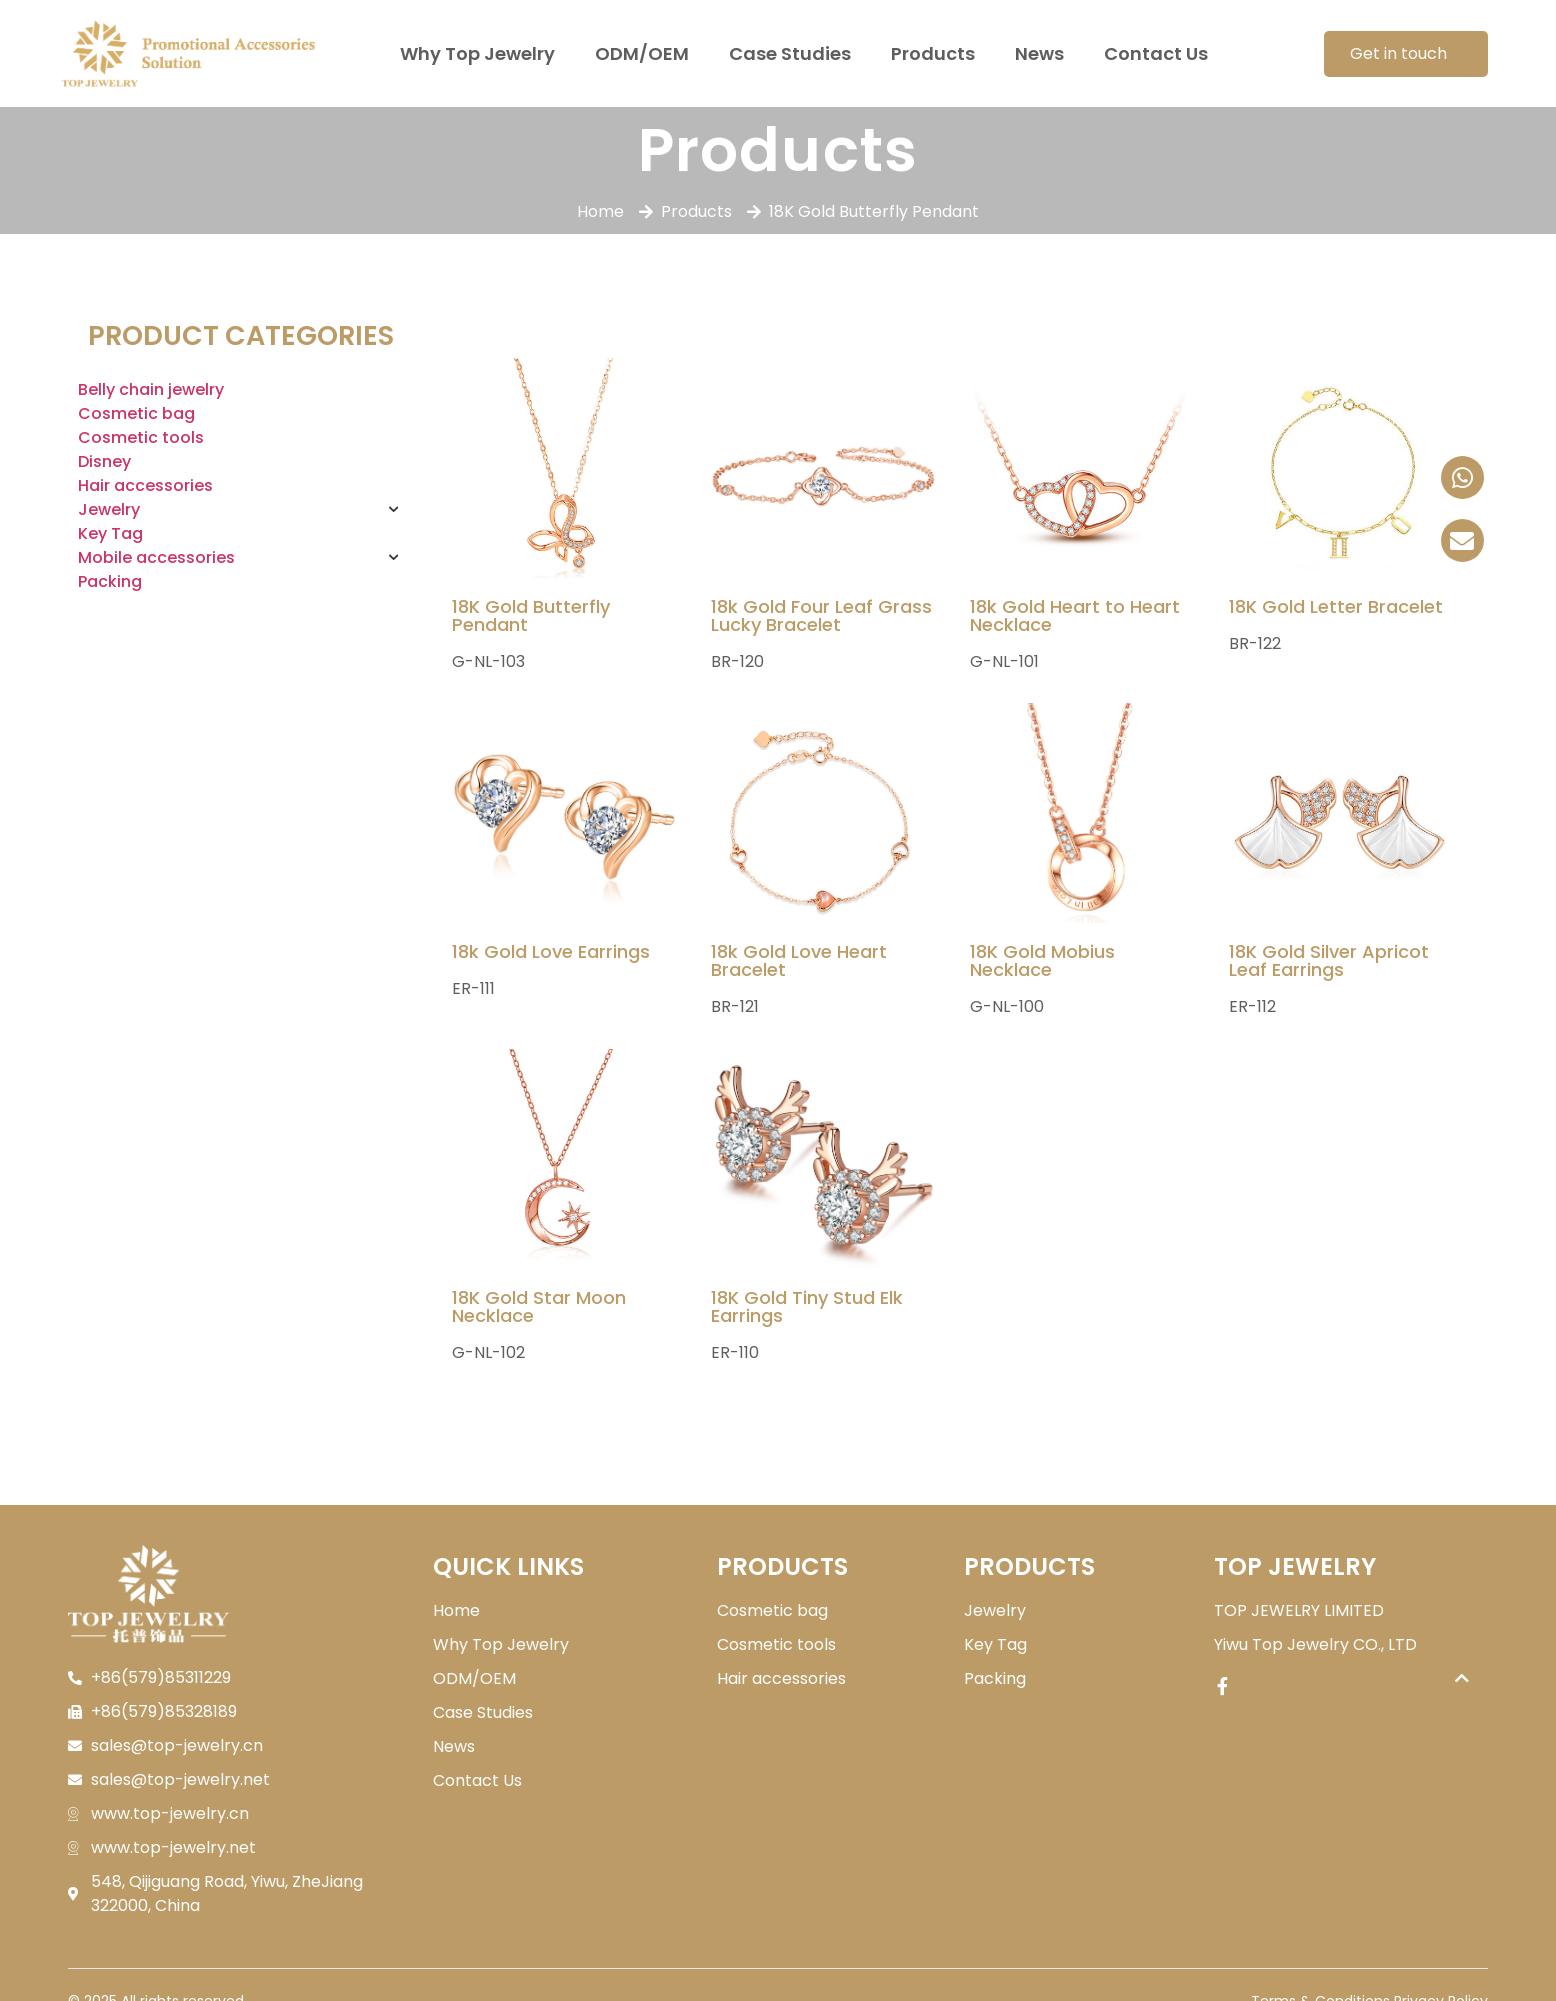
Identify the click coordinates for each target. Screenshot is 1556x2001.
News (1039, 53)
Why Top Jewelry (477, 53)
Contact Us (1156, 53)
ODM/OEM (642, 53)
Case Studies (790, 53)
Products (933, 53)
